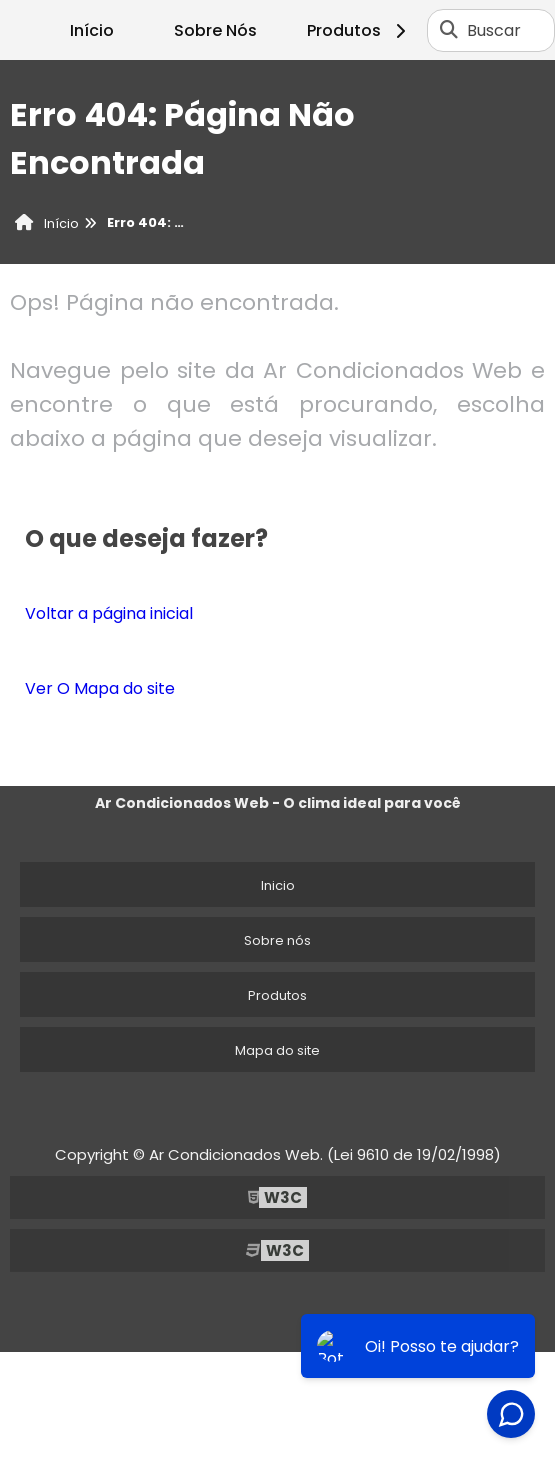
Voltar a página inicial (109, 613)
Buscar (494, 30)
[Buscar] (449, 30)
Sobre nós (277, 940)
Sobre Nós (215, 30)
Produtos (359, 30)
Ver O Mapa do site (100, 688)
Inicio (278, 885)
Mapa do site (277, 1050)
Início (92, 30)
